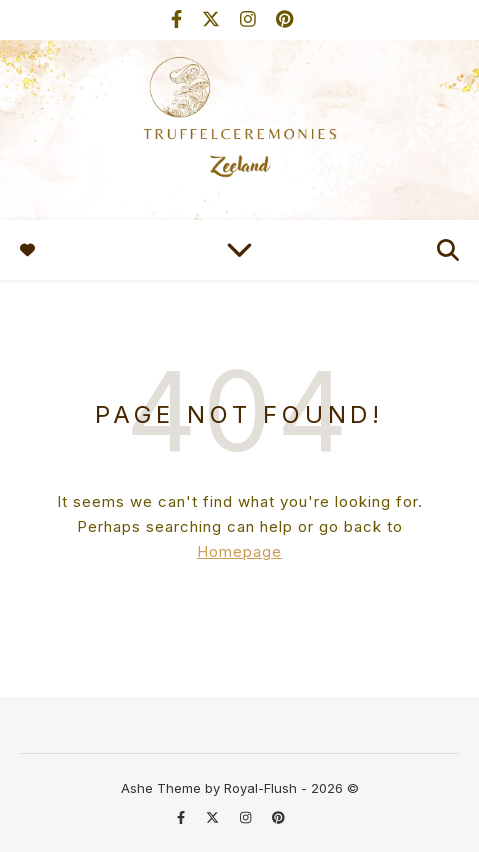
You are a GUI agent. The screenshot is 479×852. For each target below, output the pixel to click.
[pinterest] (284, 19)
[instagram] (250, 19)
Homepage (239, 551)
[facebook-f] (179, 19)
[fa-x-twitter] (213, 19)
